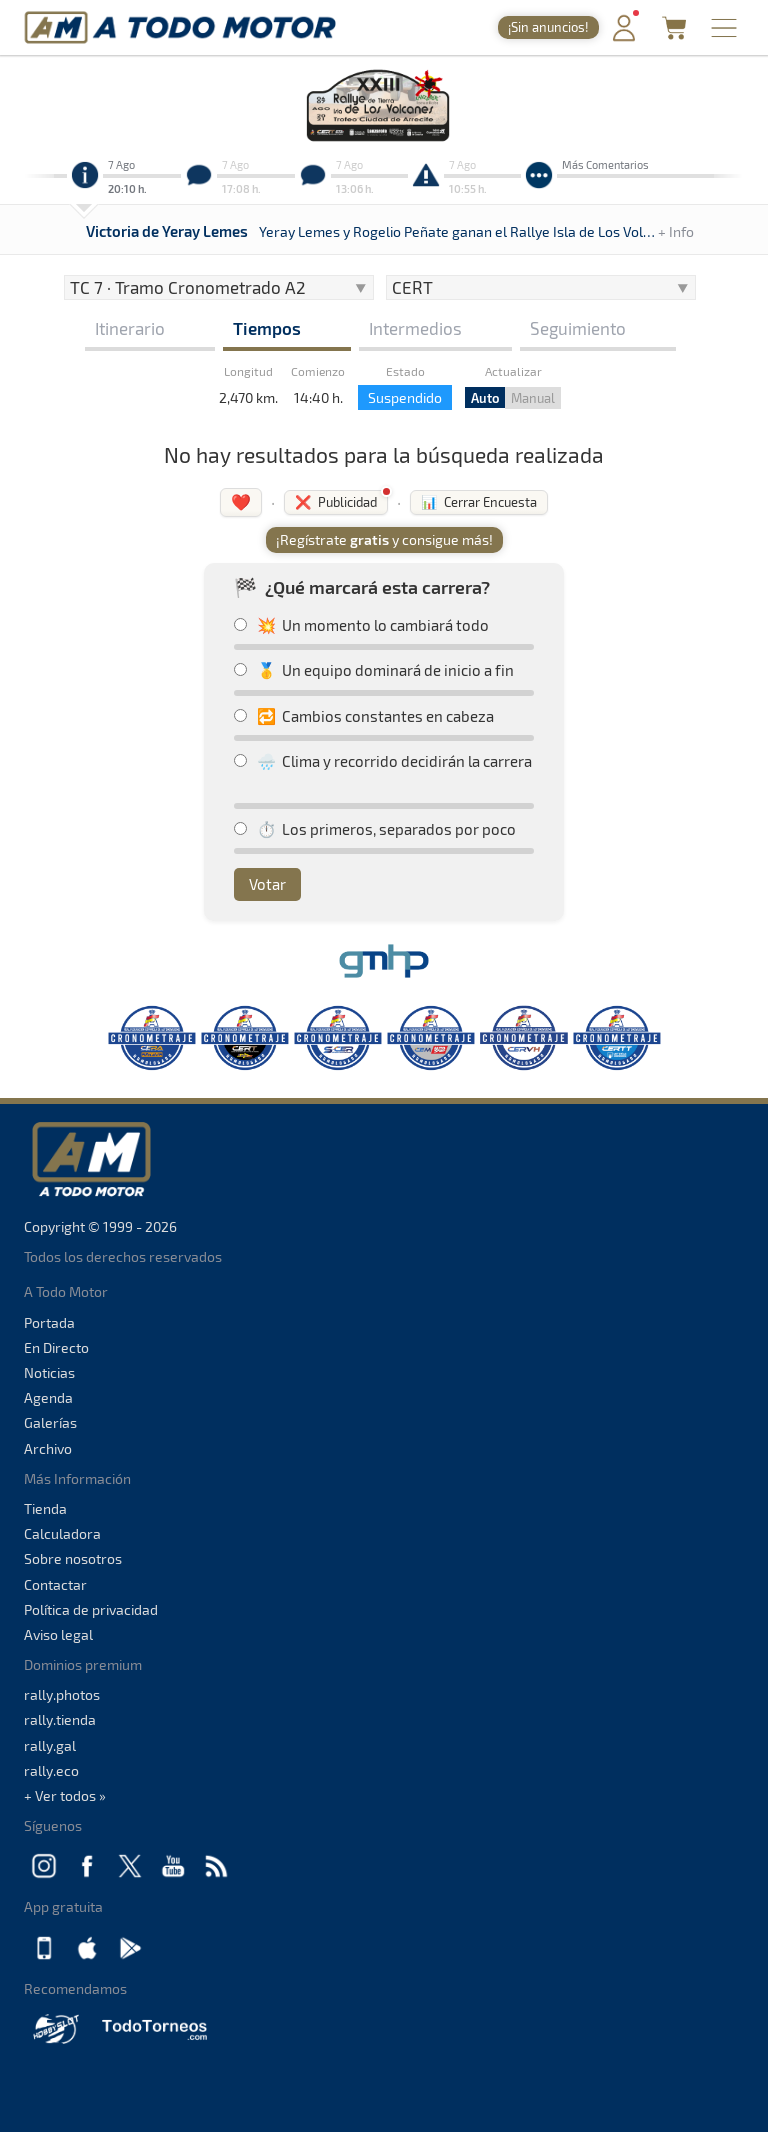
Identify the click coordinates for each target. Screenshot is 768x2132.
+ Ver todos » (65, 1795)
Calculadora (62, 1533)
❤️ (241, 501)
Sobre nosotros (73, 1558)
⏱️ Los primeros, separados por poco (375, 829)
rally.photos (62, 1694)
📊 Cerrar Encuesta (479, 502)
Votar (267, 884)
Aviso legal (58, 1634)
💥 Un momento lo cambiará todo (361, 625)
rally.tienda (60, 1719)
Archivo (48, 1448)
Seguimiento (578, 328)
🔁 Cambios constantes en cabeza (364, 716)
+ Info (676, 231)
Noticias (49, 1372)
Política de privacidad (91, 1609)
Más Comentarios (605, 164)
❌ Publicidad (336, 502)
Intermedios (415, 328)
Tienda (45, 1508)
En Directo (56, 1347)
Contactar (55, 1584)
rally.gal (50, 1745)
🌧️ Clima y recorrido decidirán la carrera (383, 761)
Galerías (50, 1422)
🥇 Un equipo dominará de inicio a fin (374, 670)
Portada (49, 1322)
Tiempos (267, 328)
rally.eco (51, 1770)
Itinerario (130, 328)
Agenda (48, 1397)
